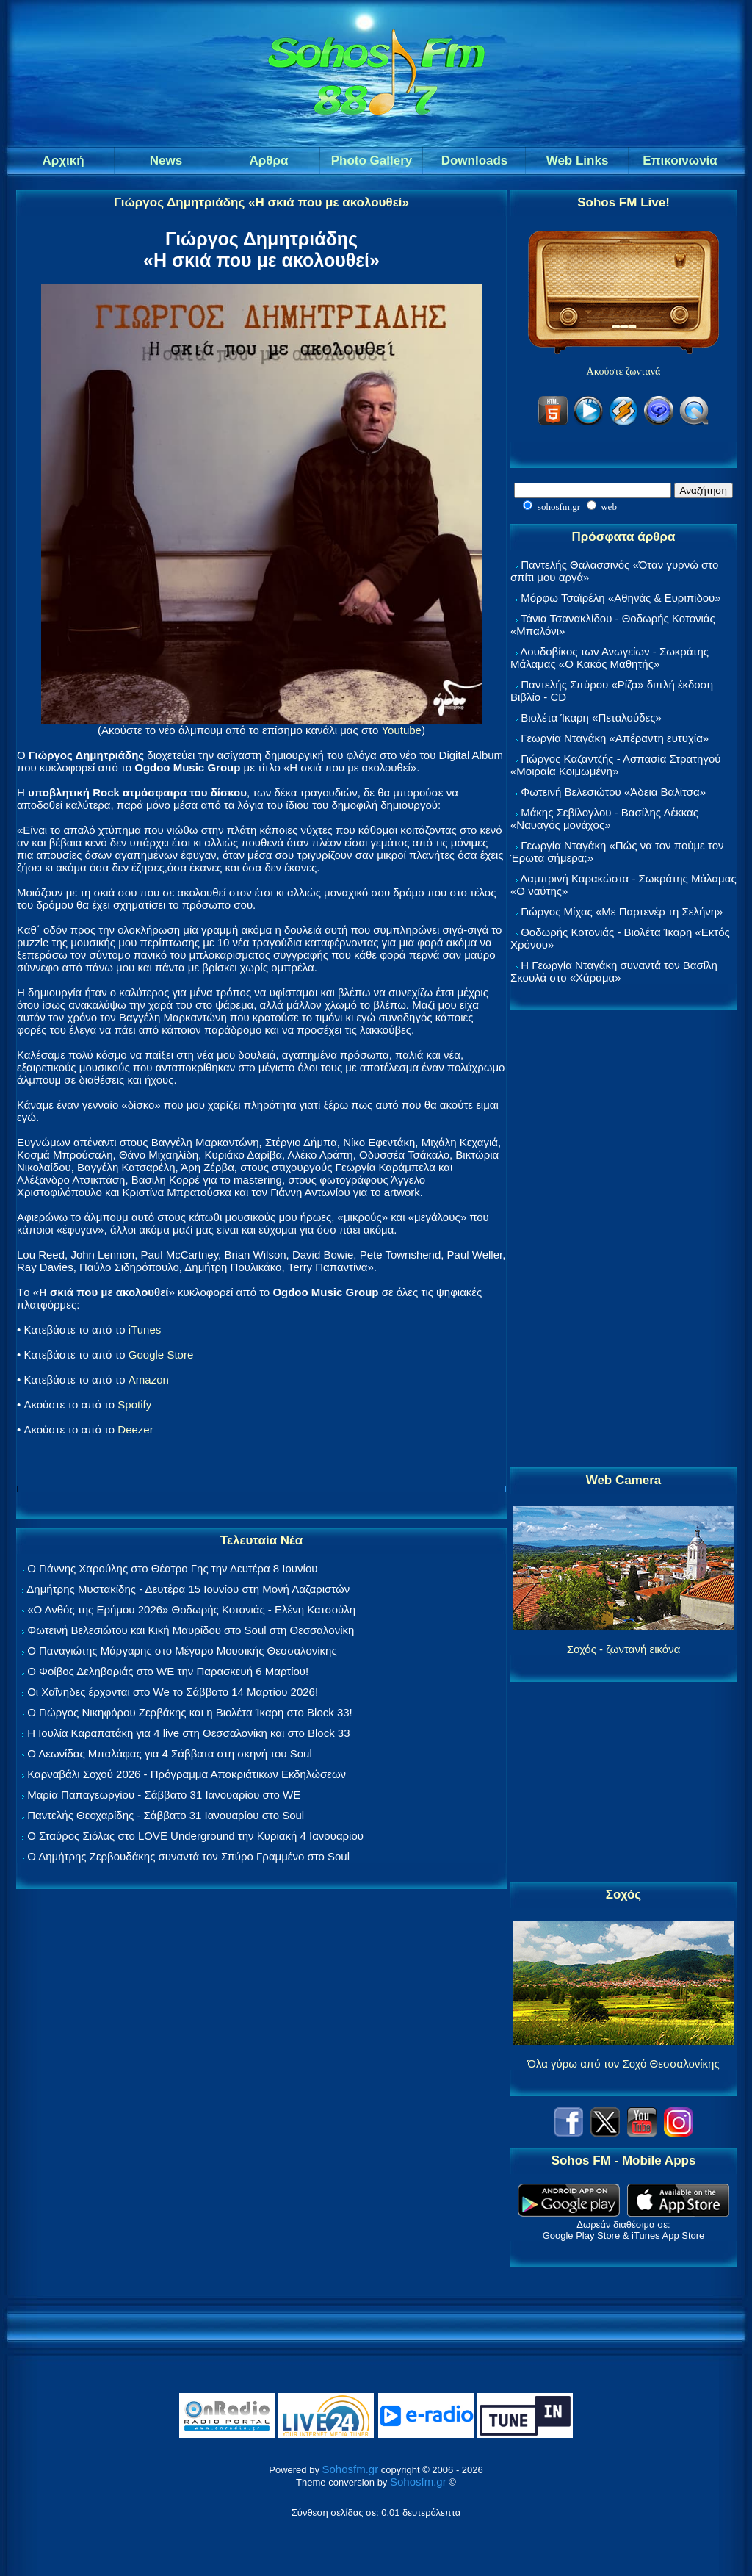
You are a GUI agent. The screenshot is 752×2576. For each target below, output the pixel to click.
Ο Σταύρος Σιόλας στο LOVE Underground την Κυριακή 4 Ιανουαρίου (195, 1836)
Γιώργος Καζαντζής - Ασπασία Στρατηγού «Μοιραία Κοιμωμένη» (615, 764)
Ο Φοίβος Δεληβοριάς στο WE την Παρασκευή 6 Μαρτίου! (167, 1671)
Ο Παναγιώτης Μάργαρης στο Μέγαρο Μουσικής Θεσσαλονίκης (181, 1650)
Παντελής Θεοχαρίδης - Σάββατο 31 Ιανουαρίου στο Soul (165, 1815)
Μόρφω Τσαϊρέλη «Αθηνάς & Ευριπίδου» (620, 597)
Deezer (135, 1429)
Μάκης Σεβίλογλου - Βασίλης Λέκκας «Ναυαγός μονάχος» (604, 818)
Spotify (134, 1404)
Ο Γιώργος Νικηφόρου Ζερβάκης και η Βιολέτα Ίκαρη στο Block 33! (189, 1712)
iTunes (145, 1329)
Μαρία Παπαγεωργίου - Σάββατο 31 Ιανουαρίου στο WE (163, 1794)
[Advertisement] (623, 1239)
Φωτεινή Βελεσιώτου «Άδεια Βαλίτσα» (613, 791)
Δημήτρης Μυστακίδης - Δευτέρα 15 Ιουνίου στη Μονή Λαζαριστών (188, 1589)
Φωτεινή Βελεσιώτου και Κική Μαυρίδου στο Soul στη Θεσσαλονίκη (190, 1630)
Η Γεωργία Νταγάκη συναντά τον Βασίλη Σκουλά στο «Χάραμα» (613, 971)
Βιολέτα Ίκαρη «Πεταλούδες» (591, 717)
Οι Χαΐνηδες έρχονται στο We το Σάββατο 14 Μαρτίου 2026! (172, 1691)
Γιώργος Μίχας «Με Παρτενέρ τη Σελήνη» (622, 911)
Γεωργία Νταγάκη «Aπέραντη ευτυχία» (615, 738)
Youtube (401, 730)
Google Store (161, 1354)
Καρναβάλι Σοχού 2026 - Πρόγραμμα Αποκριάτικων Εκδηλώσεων (186, 1774)
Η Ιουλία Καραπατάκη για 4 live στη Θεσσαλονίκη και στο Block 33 (188, 1733)
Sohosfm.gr (350, 2469)
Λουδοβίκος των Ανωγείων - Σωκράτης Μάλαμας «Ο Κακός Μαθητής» (609, 657)
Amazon (149, 1379)
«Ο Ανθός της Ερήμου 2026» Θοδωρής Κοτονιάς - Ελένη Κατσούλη (191, 1609)
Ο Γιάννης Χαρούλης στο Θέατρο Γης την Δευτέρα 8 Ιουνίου (172, 1568)
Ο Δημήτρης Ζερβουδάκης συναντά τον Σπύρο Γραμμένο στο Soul (188, 1856)
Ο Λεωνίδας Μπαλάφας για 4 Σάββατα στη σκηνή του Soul (169, 1753)
